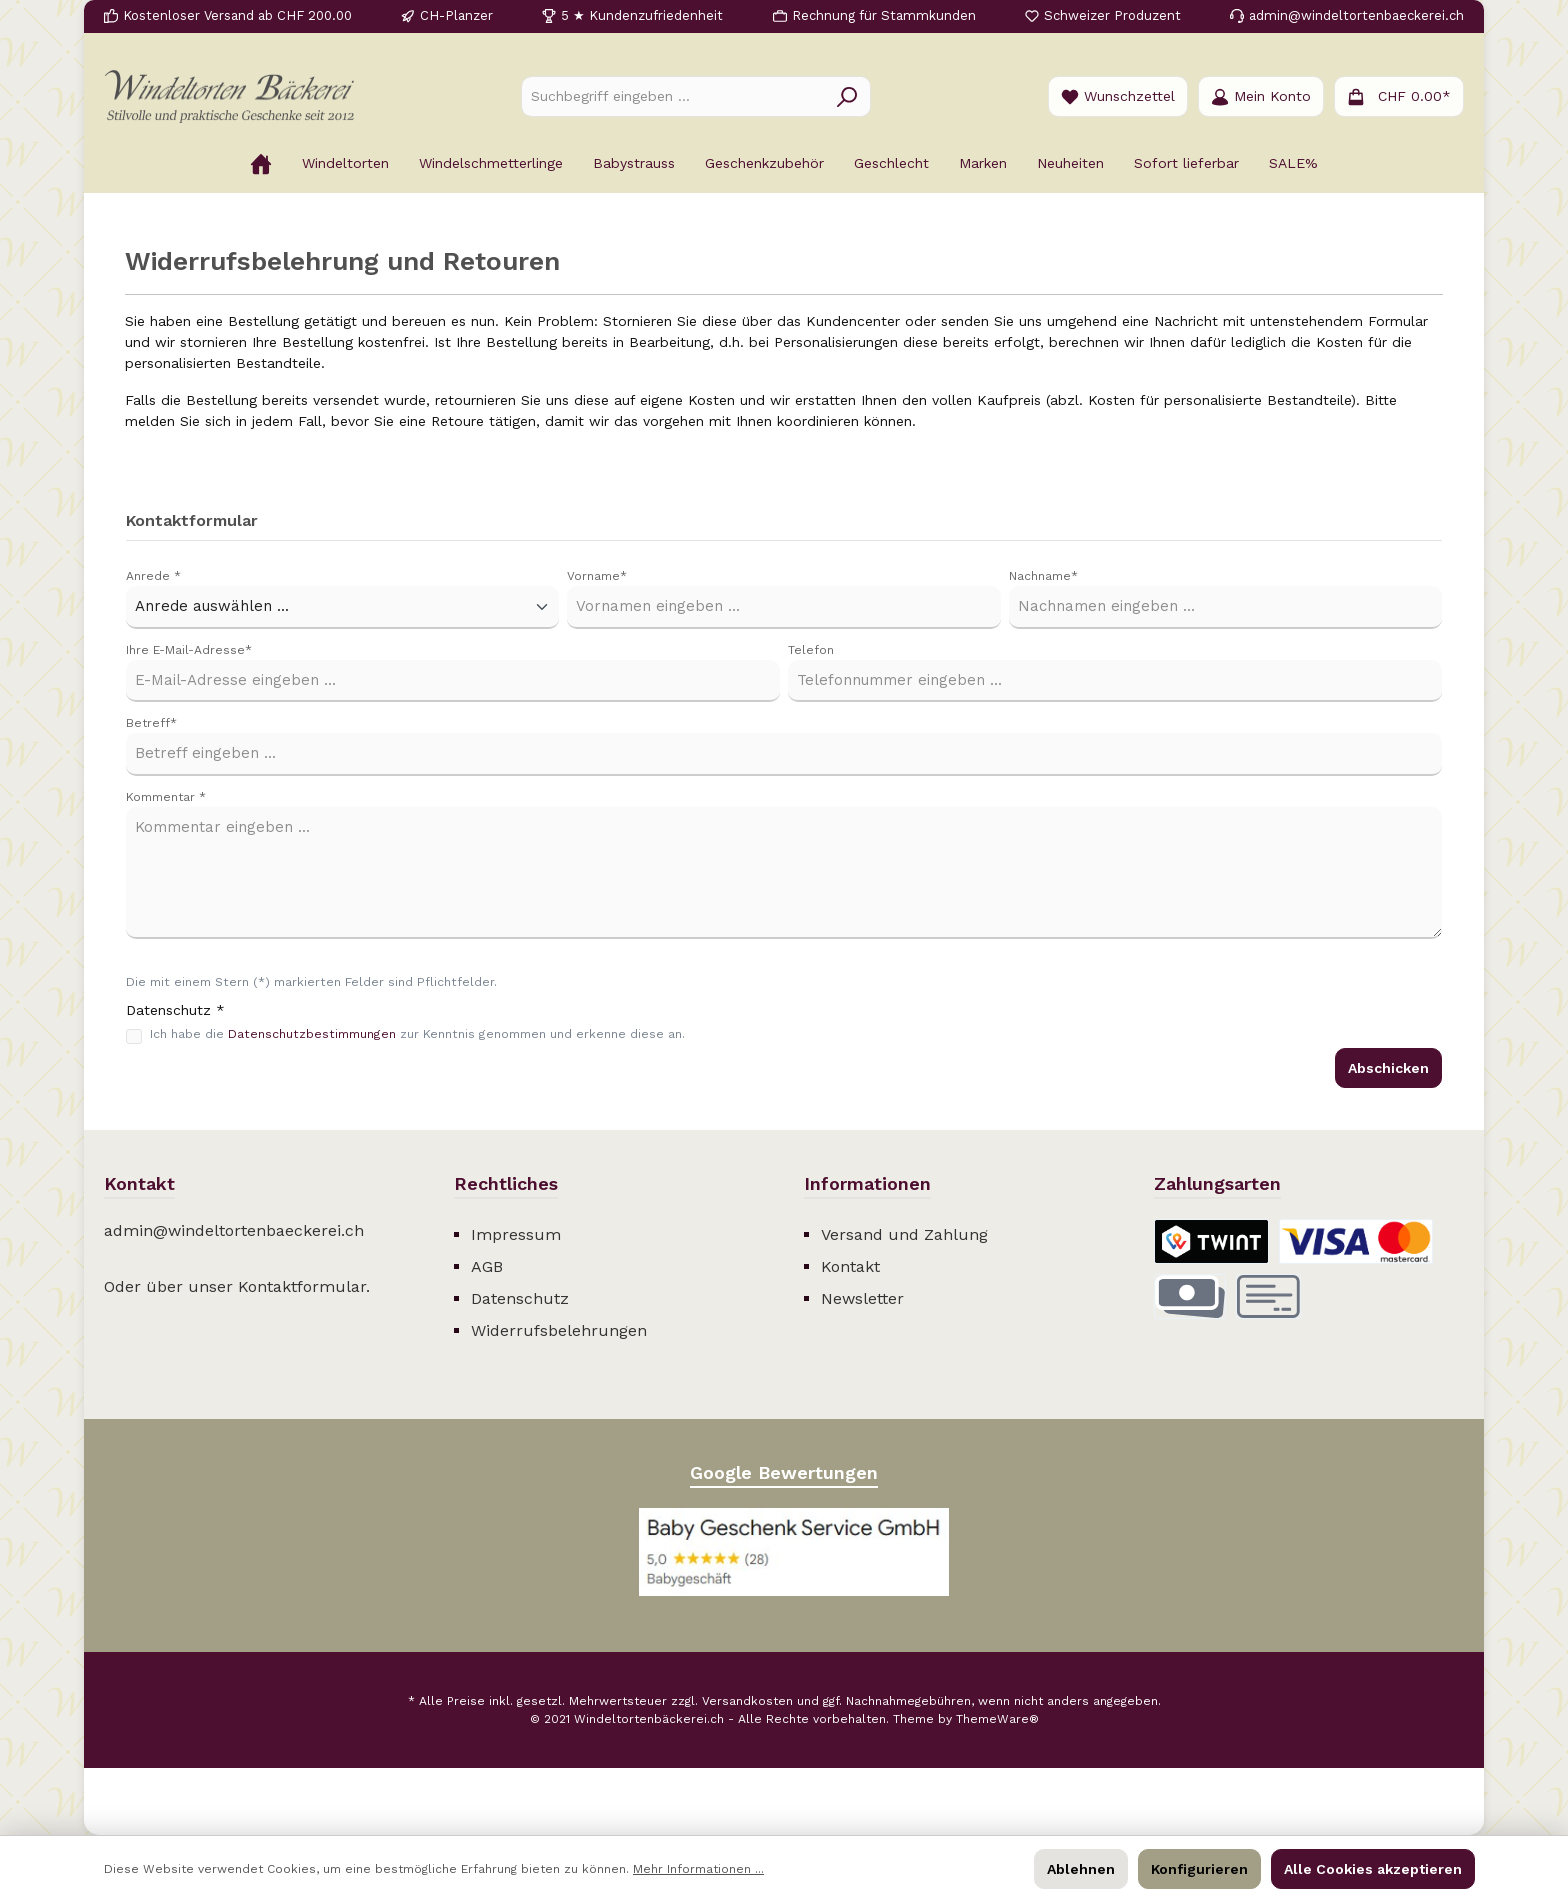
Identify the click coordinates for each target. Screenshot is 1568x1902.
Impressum (516, 1234)
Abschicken (1388, 1068)
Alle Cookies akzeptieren (1373, 1869)
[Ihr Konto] (1261, 96)
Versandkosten (747, 1701)
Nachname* (1043, 576)
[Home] (261, 163)
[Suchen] (847, 96)
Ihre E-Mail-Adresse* (189, 650)
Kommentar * (166, 797)
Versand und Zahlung (904, 1234)
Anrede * (153, 576)
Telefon (811, 650)
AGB (487, 1266)
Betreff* (151, 723)
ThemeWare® (997, 1719)
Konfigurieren (1199, 1869)
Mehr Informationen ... (698, 1869)
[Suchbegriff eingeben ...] (673, 96)
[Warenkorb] (1399, 96)
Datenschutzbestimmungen (312, 1034)
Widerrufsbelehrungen (559, 1330)
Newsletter (862, 1298)
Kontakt (850, 1266)
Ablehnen (1081, 1869)
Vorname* (597, 576)
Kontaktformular (302, 1286)
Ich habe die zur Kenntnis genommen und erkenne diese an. (417, 1034)
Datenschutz (520, 1298)
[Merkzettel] (1118, 96)
